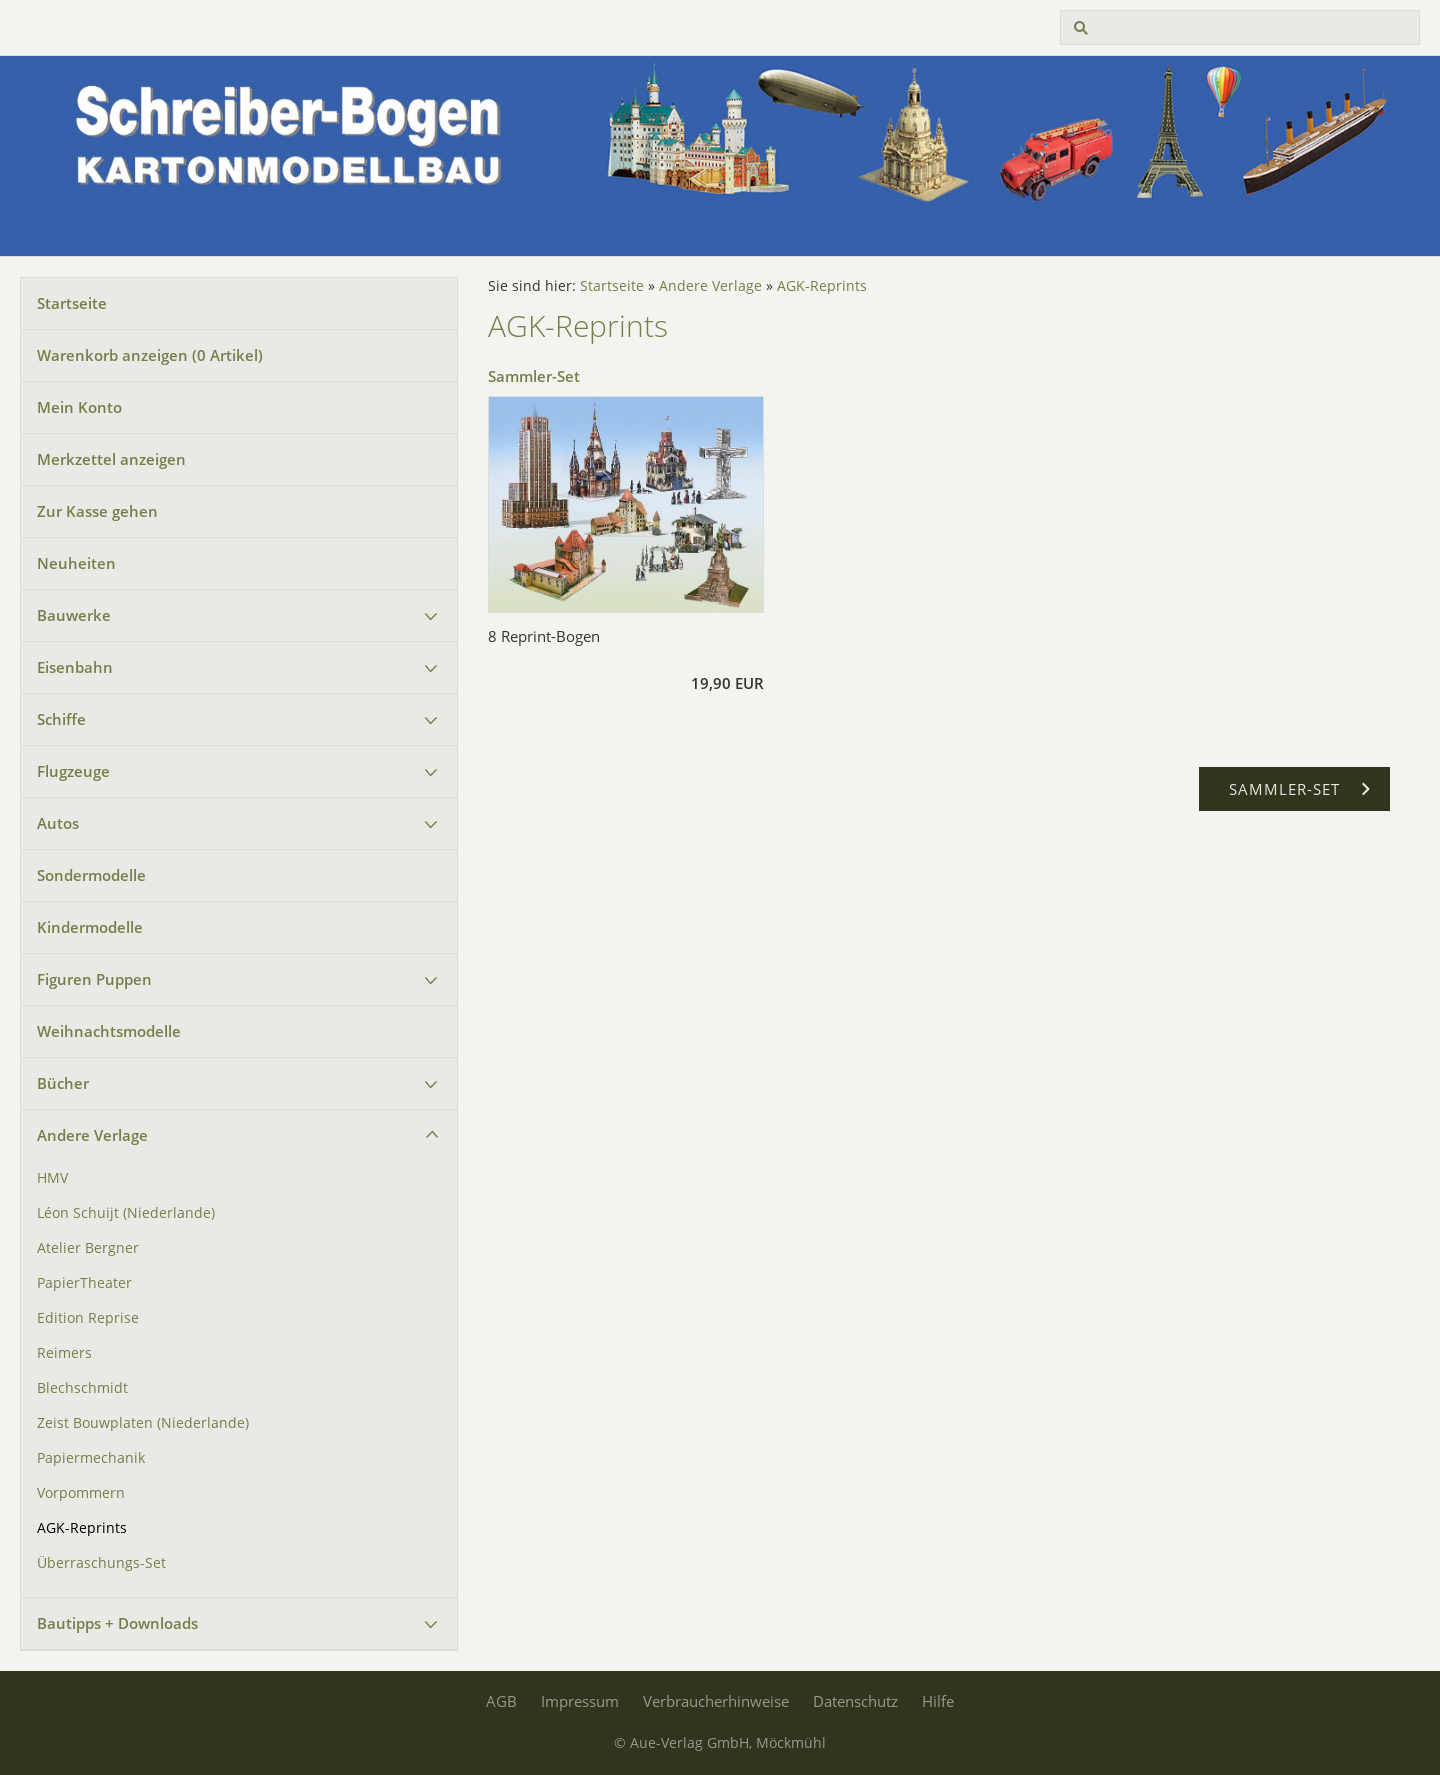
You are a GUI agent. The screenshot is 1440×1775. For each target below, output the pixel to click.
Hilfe (938, 1701)
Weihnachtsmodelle (109, 1031)
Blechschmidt (82, 1388)
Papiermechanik (91, 1458)
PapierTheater (84, 1283)
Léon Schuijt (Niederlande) (126, 1213)
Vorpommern (81, 1493)
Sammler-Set (534, 376)
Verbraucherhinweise (716, 1701)
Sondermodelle (91, 875)
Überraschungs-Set (101, 1563)
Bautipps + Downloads (117, 1623)
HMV (52, 1178)
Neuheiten (76, 563)
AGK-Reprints (82, 1528)
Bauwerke (74, 615)
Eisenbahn (75, 667)
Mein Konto (79, 407)
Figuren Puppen (94, 979)
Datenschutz (855, 1701)
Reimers (64, 1353)
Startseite (72, 303)
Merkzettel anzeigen (111, 459)
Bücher (63, 1083)
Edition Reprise (88, 1318)
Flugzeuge (73, 771)
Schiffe (61, 719)
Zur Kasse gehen (97, 511)
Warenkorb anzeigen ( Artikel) (150, 355)
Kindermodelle (90, 927)
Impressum (580, 1701)
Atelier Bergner (88, 1248)
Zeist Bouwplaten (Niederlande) (143, 1423)
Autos (58, 823)
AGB (501, 1701)
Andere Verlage (92, 1135)
